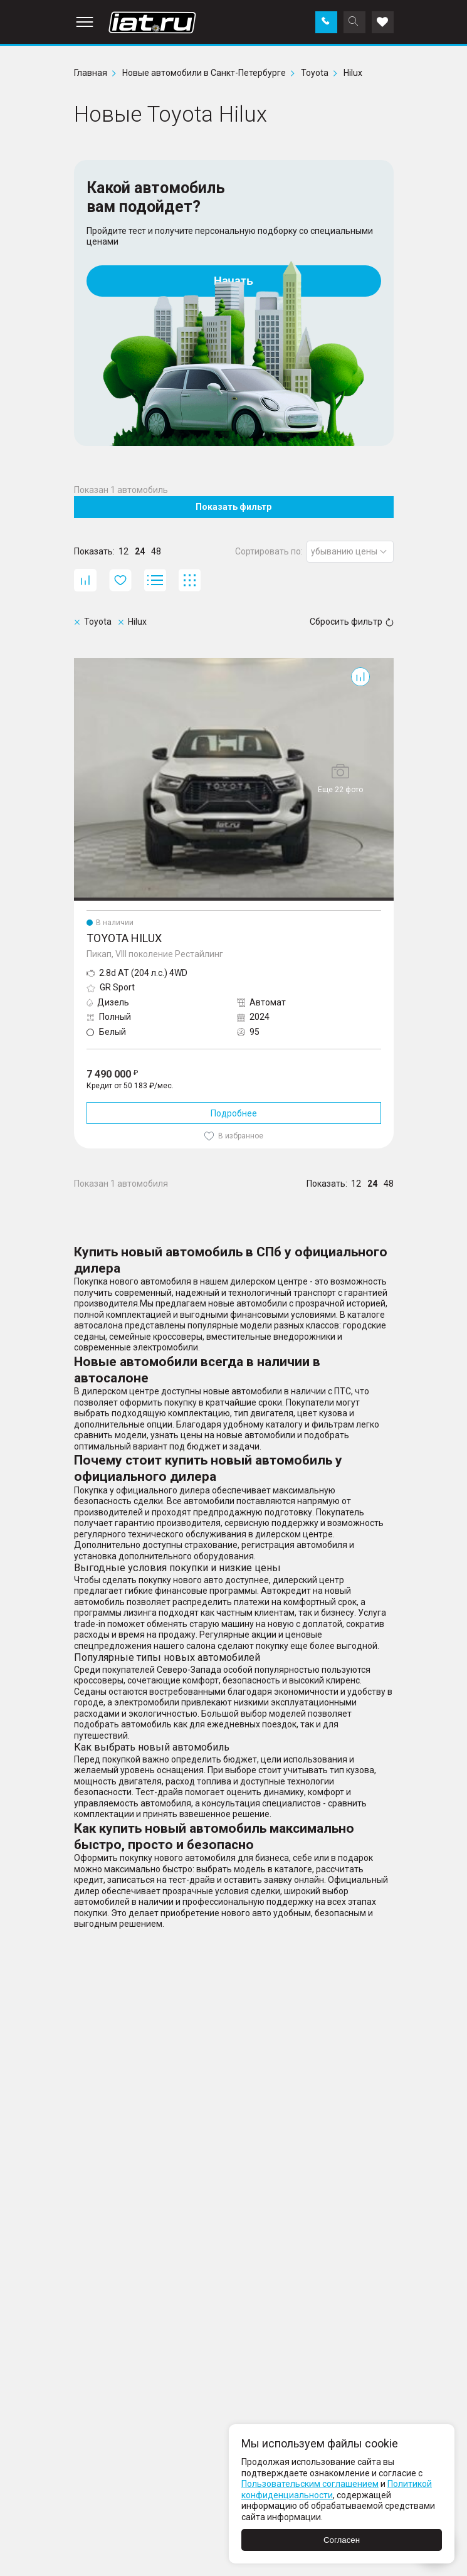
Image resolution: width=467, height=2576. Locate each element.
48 (156, 551)
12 (123, 551)
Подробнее (234, 1113)
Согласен (341, 2540)
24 (140, 551)
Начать (233, 281)
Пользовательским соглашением (310, 2484)
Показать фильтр (233, 507)
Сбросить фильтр (352, 622)
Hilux (83, 663)
